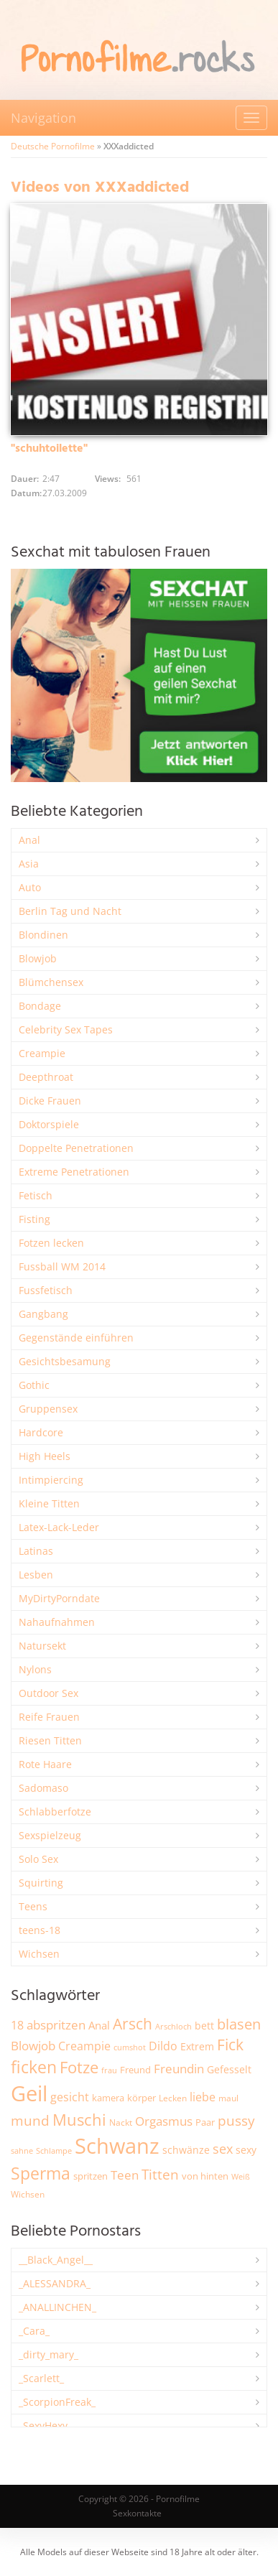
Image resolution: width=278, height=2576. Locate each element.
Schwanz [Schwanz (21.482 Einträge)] (117, 2145)
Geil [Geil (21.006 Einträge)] (29, 2093)
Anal (29, 840)
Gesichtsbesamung (65, 1361)
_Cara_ (34, 2331)
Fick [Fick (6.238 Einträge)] (230, 2045)
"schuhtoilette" (49, 449)
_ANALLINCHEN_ (57, 2307)
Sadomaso (43, 1788)
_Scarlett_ (41, 2378)
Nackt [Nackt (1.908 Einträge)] (120, 2122)
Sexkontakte (137, 2513)
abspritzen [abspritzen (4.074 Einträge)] (56, 2024)
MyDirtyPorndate (59, 1598)
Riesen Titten (50, 1740)
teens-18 (39, 1930)
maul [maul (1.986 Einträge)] (228, 2098)
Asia (29, 863)
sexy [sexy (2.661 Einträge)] (246, 2150)
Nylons (35, 1669)
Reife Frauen (49, 1717)
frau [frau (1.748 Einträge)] (109, 2070)
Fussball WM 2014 (62, 1266)
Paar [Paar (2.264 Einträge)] (205, 2122)
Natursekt (42, 1645)
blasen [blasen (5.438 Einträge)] (239, 2024)
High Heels (44, 1456)
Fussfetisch (46, 1290)
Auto (30, 887)
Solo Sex (38, 1859)
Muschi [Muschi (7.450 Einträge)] (79, 2119)
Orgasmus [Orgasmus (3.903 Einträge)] (164, 2121)
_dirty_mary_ (48, 2354)
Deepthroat (46, 1077)
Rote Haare (45, 1764)
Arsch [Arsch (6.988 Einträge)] (132, 2023)
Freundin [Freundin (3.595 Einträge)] (179, 2068)
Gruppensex (48, 1408)
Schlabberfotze (55, 1811)
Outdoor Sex (48, 1693)
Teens (33, 1906)
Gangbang (43, 1314)
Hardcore (41, 1432)
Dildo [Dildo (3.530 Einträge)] (163, 2046)
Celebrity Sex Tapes (66, 1029)
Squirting (41, 1882)
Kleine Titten (49, 1503)
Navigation (43, 117)
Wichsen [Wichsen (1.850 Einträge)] (28, 2194)
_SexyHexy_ (45, 2425)
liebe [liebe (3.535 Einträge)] (203, 2097)
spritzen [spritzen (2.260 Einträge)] (90, 2176)
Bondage (40, 1006)
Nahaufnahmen (57, 1622)
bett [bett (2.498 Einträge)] (204, 2025)
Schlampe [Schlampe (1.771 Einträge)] (54, 2150)
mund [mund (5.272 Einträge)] (30, 2120)
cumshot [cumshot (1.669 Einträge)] (129, 2047)
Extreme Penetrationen (74, 1171)
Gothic (34, 1385)
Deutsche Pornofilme (53, 146)
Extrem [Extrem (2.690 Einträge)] (197, 2046)
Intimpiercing (51, 1480)
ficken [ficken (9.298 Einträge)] (34, 2066)
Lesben (36, 1574)
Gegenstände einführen (76, 1337)
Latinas (36, 1551)
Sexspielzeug (50, 1835)
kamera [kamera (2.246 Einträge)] (108, 2097)
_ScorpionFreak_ (57, 2402)
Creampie (42, 1053)
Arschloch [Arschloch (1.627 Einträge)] (173, 2027)
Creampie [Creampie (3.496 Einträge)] (84, 2046)
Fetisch (35, 1195)
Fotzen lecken (51, 1243)
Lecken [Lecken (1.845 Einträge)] (173, 2098)
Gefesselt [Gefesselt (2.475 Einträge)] (229, 2069)
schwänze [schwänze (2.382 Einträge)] (186, 2150)
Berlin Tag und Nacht (70, 911)
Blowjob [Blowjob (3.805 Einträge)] (33, 2045)
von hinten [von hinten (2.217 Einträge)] (205, 2176)
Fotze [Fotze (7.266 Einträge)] (79, 2067)
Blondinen (43, 934)
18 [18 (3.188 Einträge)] (17, 2025)
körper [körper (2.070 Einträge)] (141, 2098)
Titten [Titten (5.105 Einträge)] (160, 2174)
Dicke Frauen (50, 1100)
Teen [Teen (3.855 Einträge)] (125, 2175)
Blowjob (38, 958)
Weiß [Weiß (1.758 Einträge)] (240, 2176)
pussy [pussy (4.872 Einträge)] (236, 2120)
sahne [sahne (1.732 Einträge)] (22, 2150)
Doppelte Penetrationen (76, 1148)
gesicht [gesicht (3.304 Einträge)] (69, 2097)
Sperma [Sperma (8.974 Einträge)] (40, 2173)
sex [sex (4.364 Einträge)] (223, 2148)
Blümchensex (51, 982)
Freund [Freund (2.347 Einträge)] (135, 2069)
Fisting (34, 1219)
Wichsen (39, 1954)
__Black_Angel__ (56, 2259)
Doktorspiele (49, 1124)
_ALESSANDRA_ (55, 2283)
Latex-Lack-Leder (59, 1527)
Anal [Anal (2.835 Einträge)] (99, 2025)
